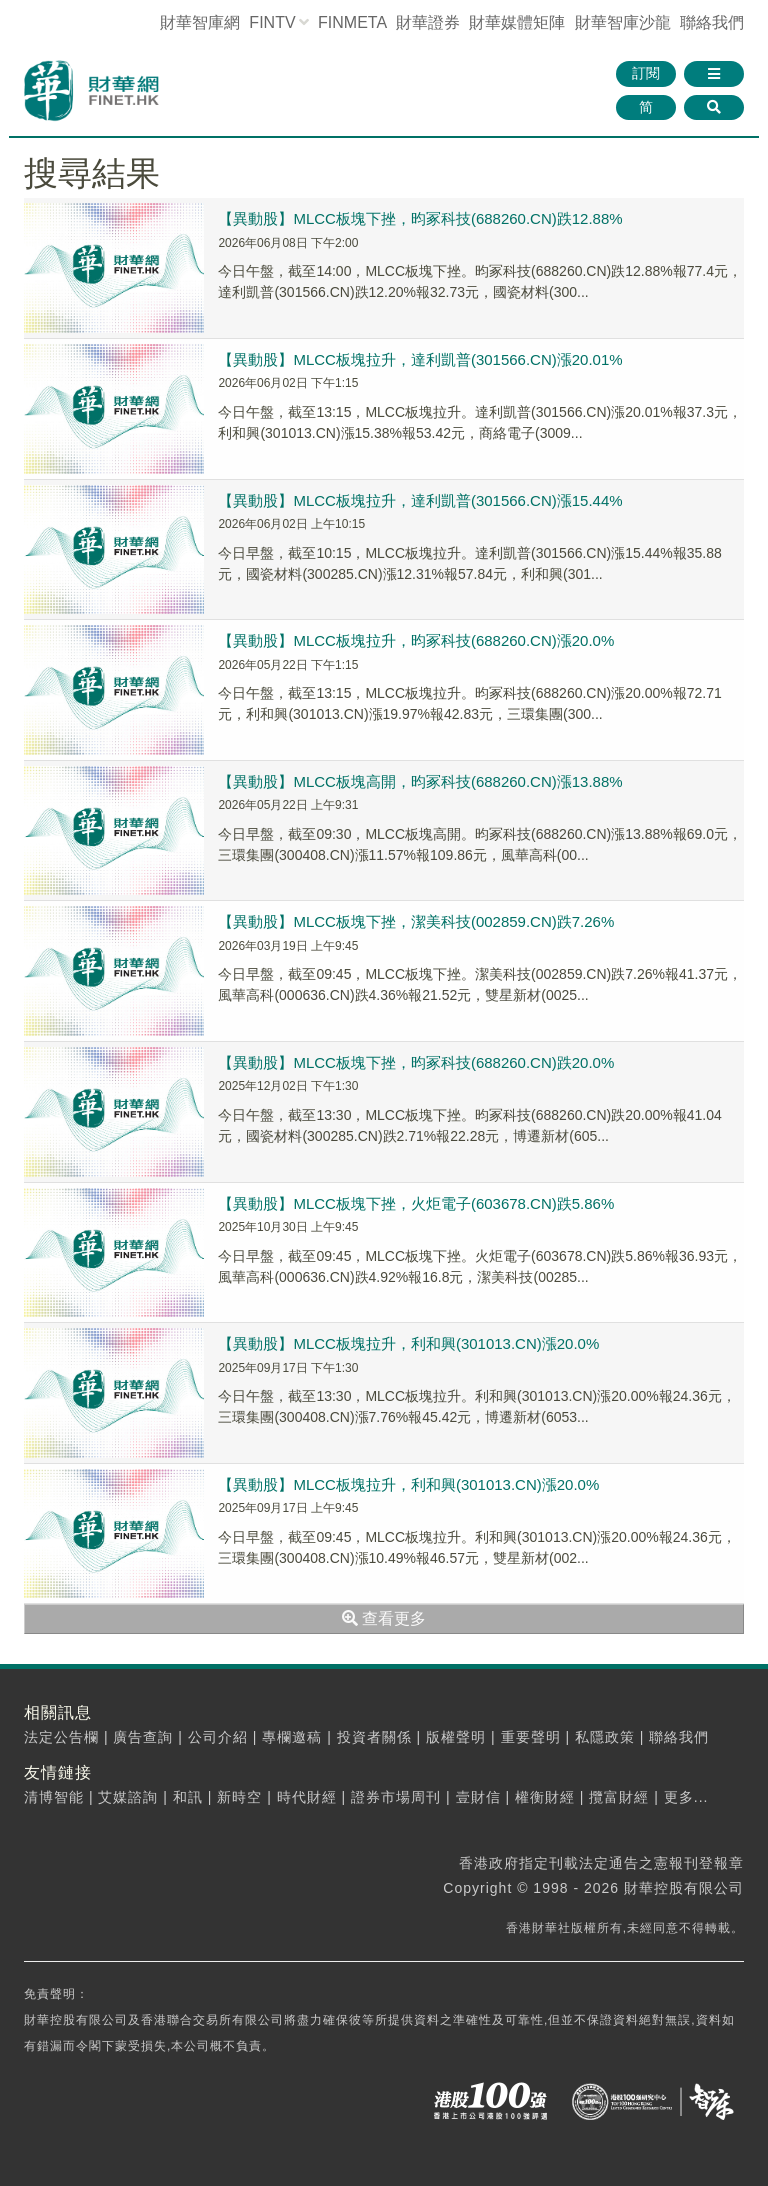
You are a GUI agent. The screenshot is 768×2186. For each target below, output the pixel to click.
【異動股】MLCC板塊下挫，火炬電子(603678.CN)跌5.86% (416, 1203)
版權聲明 (456, 1737)
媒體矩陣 (517, 22)
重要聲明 (531, 1737)
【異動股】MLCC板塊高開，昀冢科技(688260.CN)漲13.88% (420, 781)
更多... (686, 1797)
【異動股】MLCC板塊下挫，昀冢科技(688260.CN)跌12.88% (420, 218)
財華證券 (428, 22)
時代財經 (307, 1797)
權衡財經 (545, 1797)
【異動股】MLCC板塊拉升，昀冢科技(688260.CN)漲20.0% (416, 640)
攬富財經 (619, 1797)
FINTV (272, 22)
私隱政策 (605, 1737)
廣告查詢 (143, 1737)
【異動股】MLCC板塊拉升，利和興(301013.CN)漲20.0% (408, 1343)
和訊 (188, 1797)
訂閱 (646, 73)
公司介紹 (218, 1737)
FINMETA (352, 22)
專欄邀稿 (292, 1737)
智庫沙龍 (623, 22)
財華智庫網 (200, 22)
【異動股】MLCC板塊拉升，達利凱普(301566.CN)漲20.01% (420, 359)
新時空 (239, 1797)
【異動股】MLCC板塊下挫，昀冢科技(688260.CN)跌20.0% (416, 1062)
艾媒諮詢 (128, 1797)
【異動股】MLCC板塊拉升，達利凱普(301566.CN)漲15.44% (420, 500)
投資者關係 (374, 1737)
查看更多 (384, 1618)
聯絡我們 (712, 22)
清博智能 (54, 1797)
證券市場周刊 (396, 1797)
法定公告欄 (61, 1737)
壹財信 (478, 1797)
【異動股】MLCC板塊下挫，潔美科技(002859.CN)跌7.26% (416, 921)
